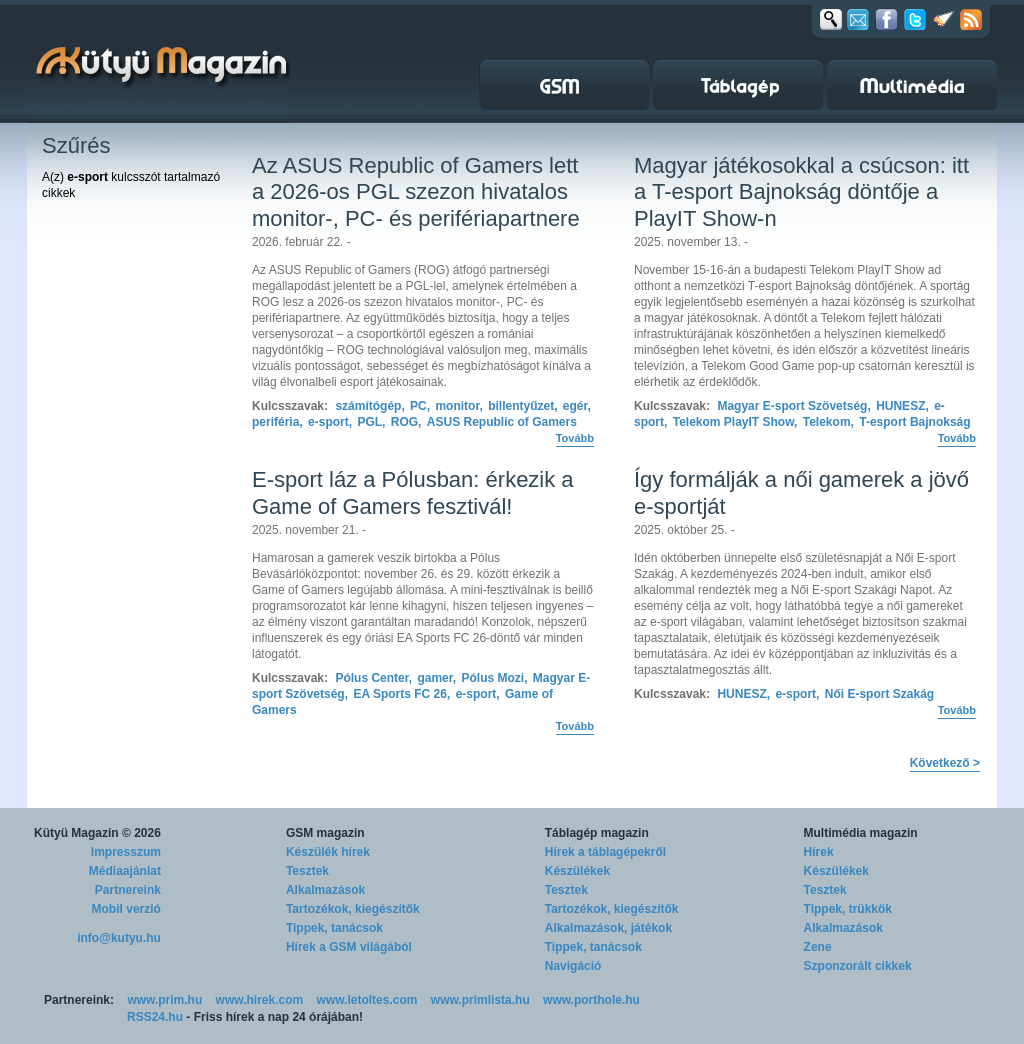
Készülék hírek (328, 852)
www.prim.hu (164, 1000)
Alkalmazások (325, 890)
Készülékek (577, 871)
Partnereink (128, 890)
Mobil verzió (126, 909)
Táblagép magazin (597, 833)
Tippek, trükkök (848, 909)
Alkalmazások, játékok (608, 928)
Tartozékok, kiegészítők (353, 909)
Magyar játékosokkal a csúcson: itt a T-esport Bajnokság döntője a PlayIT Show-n (801, 192)
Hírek (819, 852)
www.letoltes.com (367, 1000)
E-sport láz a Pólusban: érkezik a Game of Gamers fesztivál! (413, 492)
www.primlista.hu (480, 1000)
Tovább (575, 438)
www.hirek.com (260, 1000)
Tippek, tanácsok (334, 928)
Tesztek (307, 871)
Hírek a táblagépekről (605, 852)
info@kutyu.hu (119, 938)
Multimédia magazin (861, 833)
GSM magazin (325, 833)
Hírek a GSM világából (349, 947)
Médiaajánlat (125, 871)
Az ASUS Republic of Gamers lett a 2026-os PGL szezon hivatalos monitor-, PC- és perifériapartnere (416, 192)
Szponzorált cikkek (858, 966)
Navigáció (573, 966)
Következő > (945, 763)
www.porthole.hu (591, 1000)
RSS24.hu (155, 1017)
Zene (818, 947)
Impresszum (126, 852)
